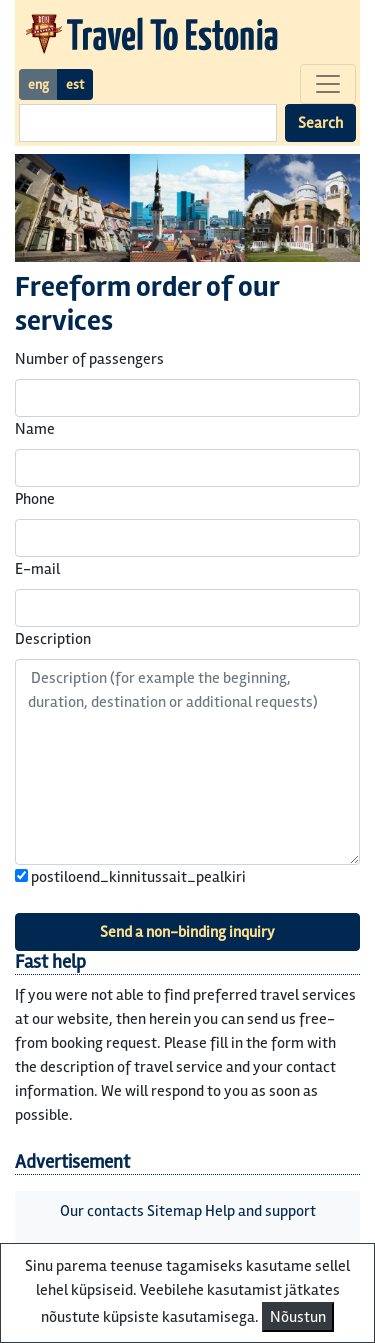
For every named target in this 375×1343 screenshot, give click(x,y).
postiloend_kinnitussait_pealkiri (130, 877)
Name (35, 429)
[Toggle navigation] (328, 84)
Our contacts (102, 1211)
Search (320, 123)
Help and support (260, 1211)
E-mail (37, 569)
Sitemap (174, 1211)
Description (53, 639)
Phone (35, 499)
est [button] (75, 84)
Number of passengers (89, 359)
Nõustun (298, 1317)
